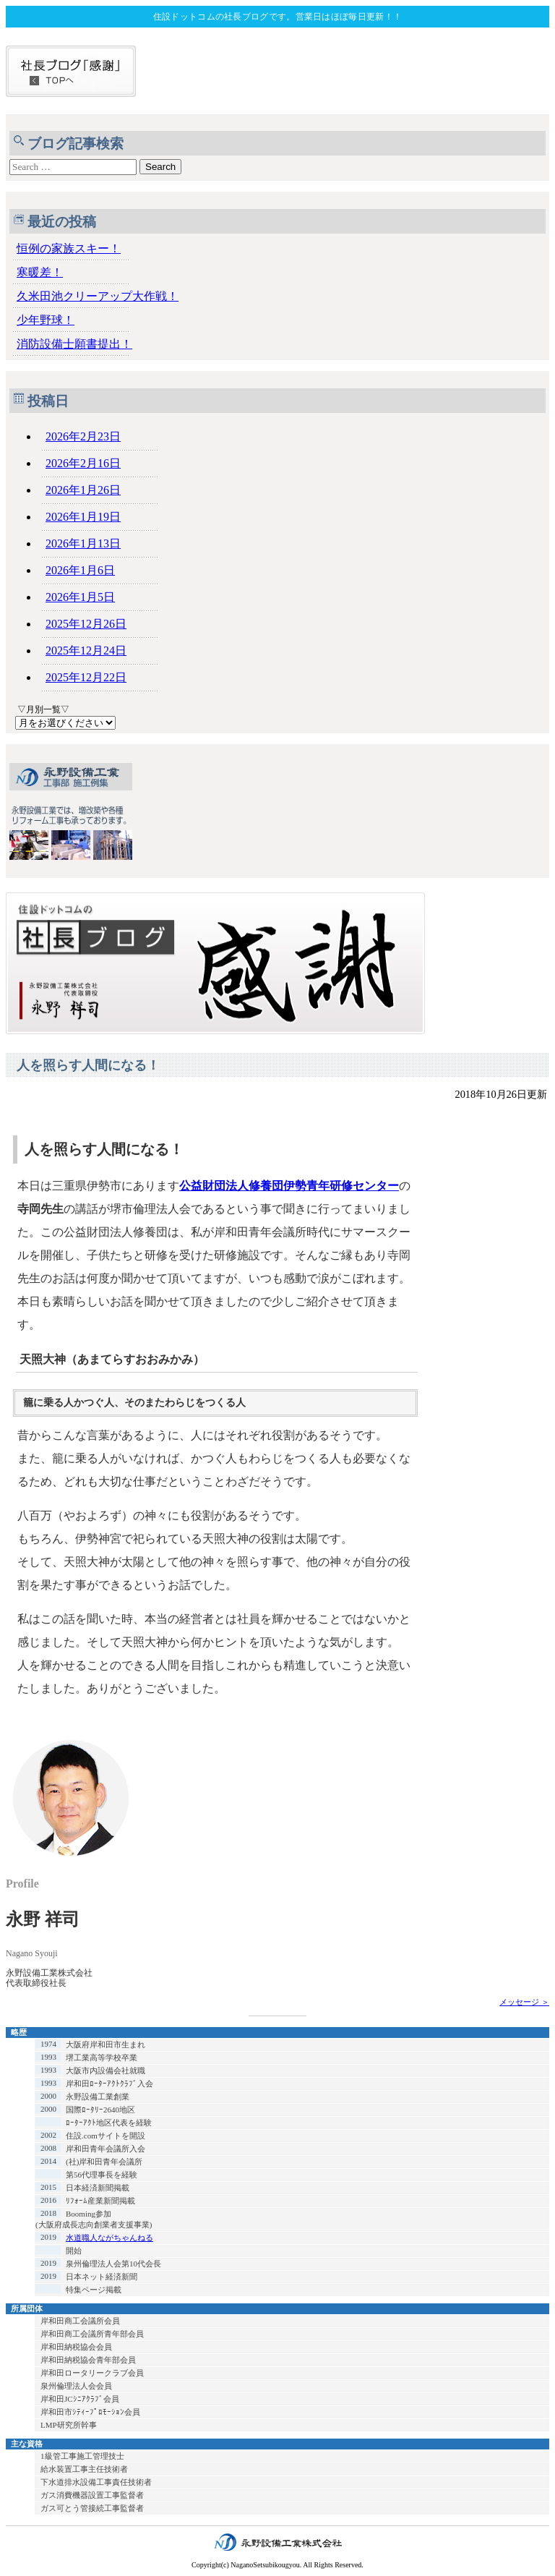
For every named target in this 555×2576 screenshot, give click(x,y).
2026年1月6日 (80, 570)
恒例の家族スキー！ (69, 248)
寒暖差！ (40, 272)
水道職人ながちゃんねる (109, 2237)
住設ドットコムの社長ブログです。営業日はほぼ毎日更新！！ (277, 17)
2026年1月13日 (83, 543)
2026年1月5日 (80, 597)
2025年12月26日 (86, 624)
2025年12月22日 (86, 677)
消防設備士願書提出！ (74, 344)
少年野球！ (45, 320)
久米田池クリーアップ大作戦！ (97, 296)
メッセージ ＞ (524, 2001)
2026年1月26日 (83, 490)
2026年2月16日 (83, 463)
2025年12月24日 (86, 650)
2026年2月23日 (83, 436)
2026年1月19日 (83, 517)
